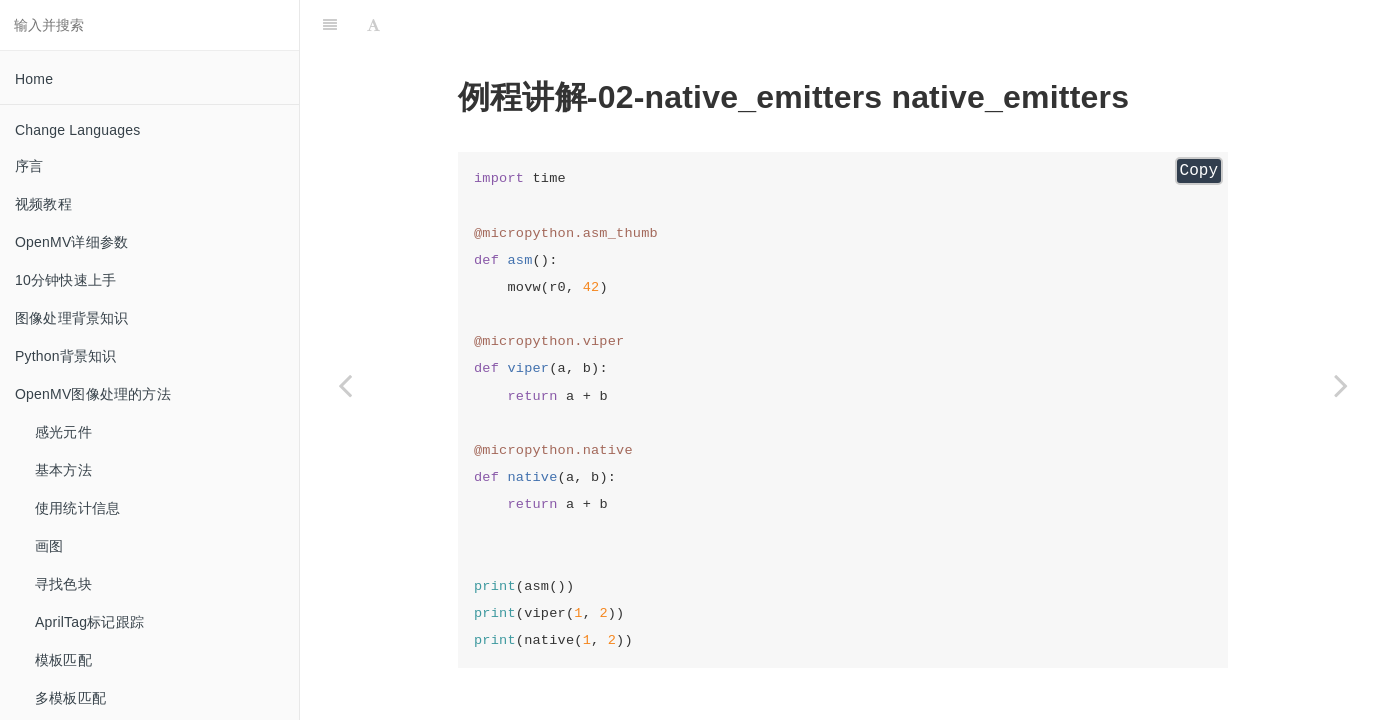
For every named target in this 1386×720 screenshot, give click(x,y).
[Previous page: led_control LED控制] (345, 385)
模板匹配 (63, 660)
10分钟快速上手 (65, 280)
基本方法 (63, 470)
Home (34, 79)
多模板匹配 (70, 698)
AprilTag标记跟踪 (89, 622)
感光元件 (63, 432)
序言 (29, 166)
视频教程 (43, 204)
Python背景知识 (66, 356)
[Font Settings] (373, 25)
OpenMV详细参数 (71, 242)
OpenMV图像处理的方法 (93, 394)
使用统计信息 (77, 508)
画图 (49, 546)
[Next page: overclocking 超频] (1341, 385)
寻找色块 (63, 584)
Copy (1199, 171)
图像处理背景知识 (72, 318)
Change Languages (77, 130)
